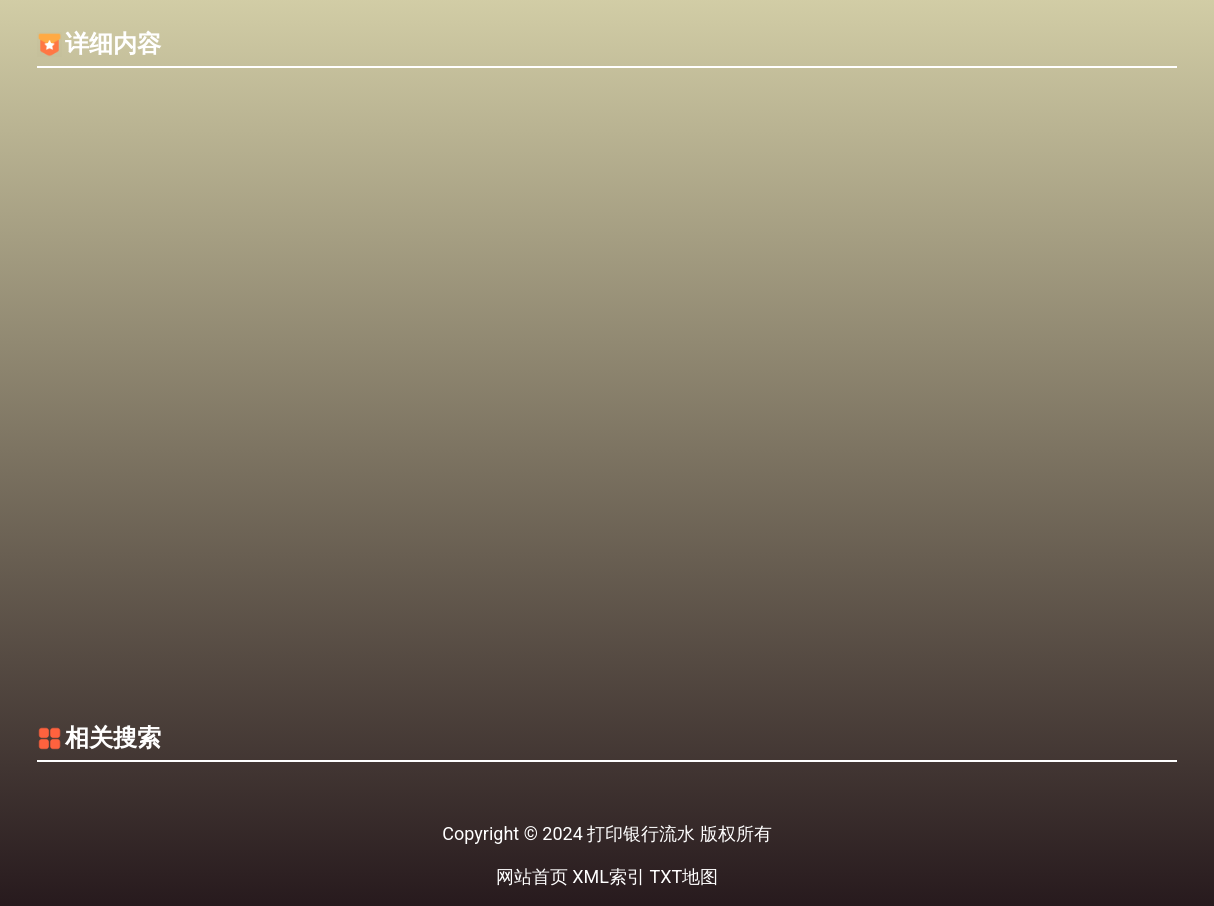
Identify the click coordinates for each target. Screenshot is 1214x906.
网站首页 (532, 876)
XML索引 (608, 876)
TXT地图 (683, 876)
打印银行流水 (641, 833)
